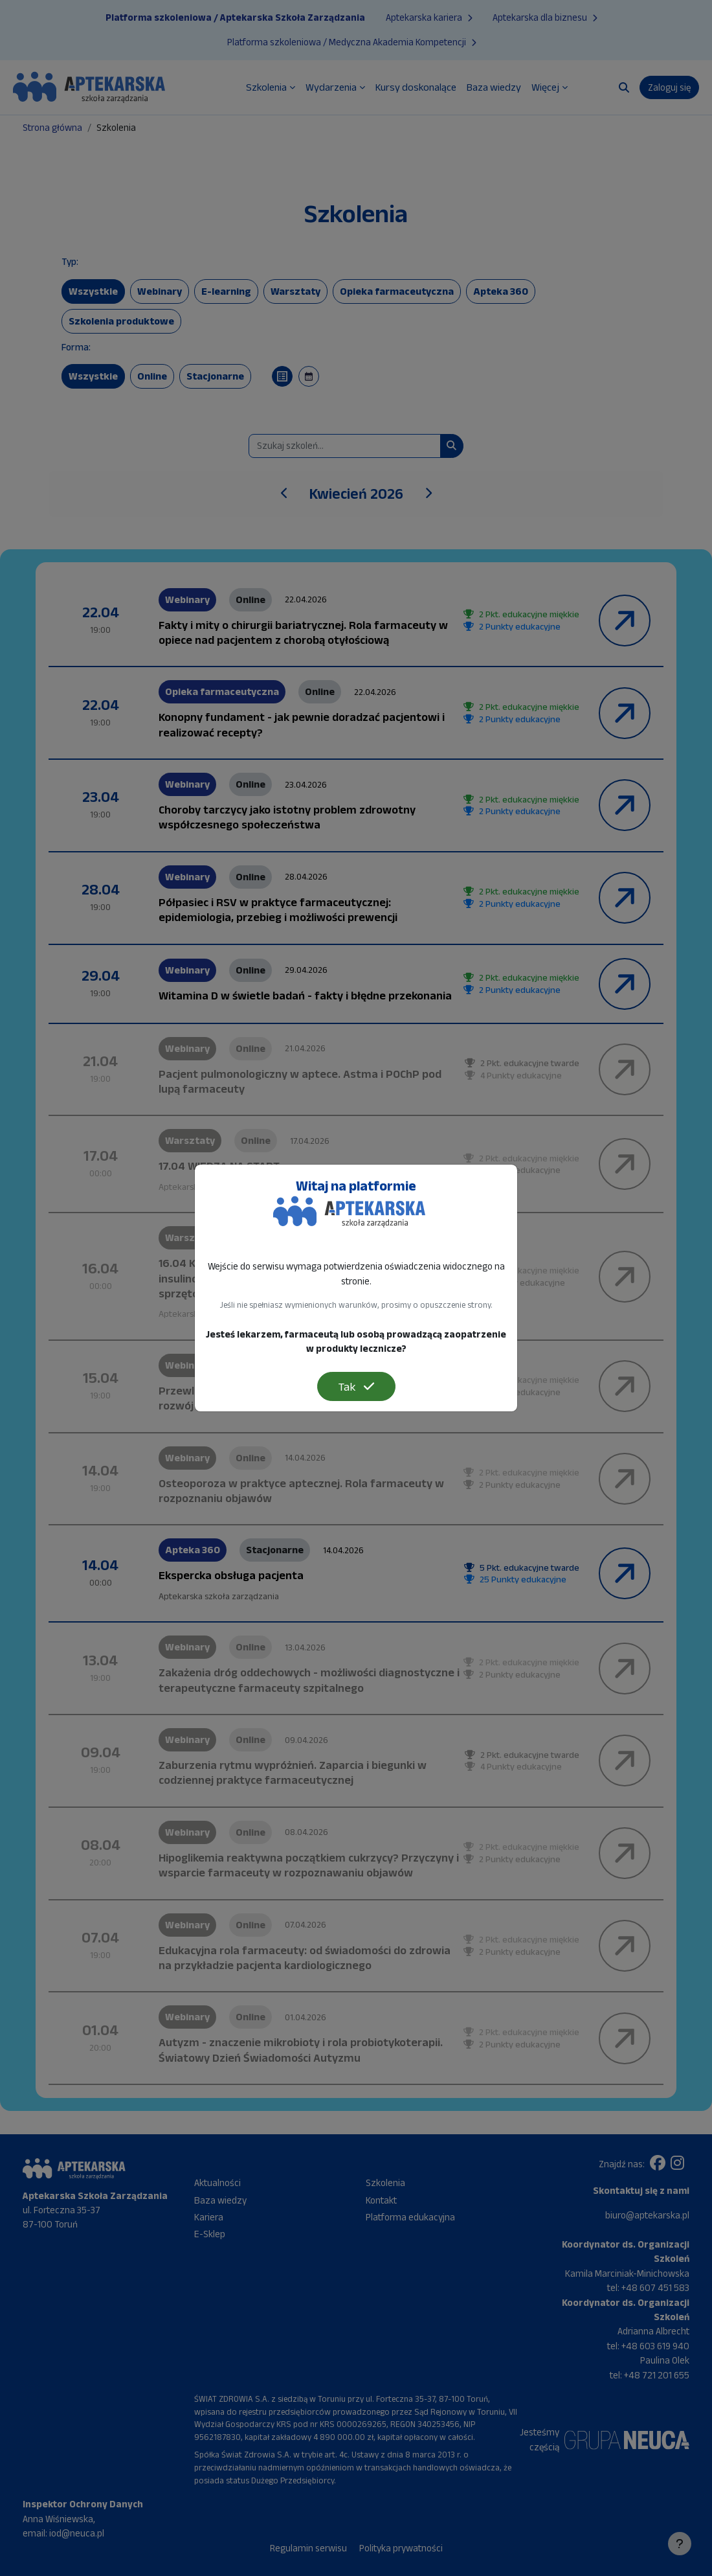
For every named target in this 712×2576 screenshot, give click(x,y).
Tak (356, 1386)
